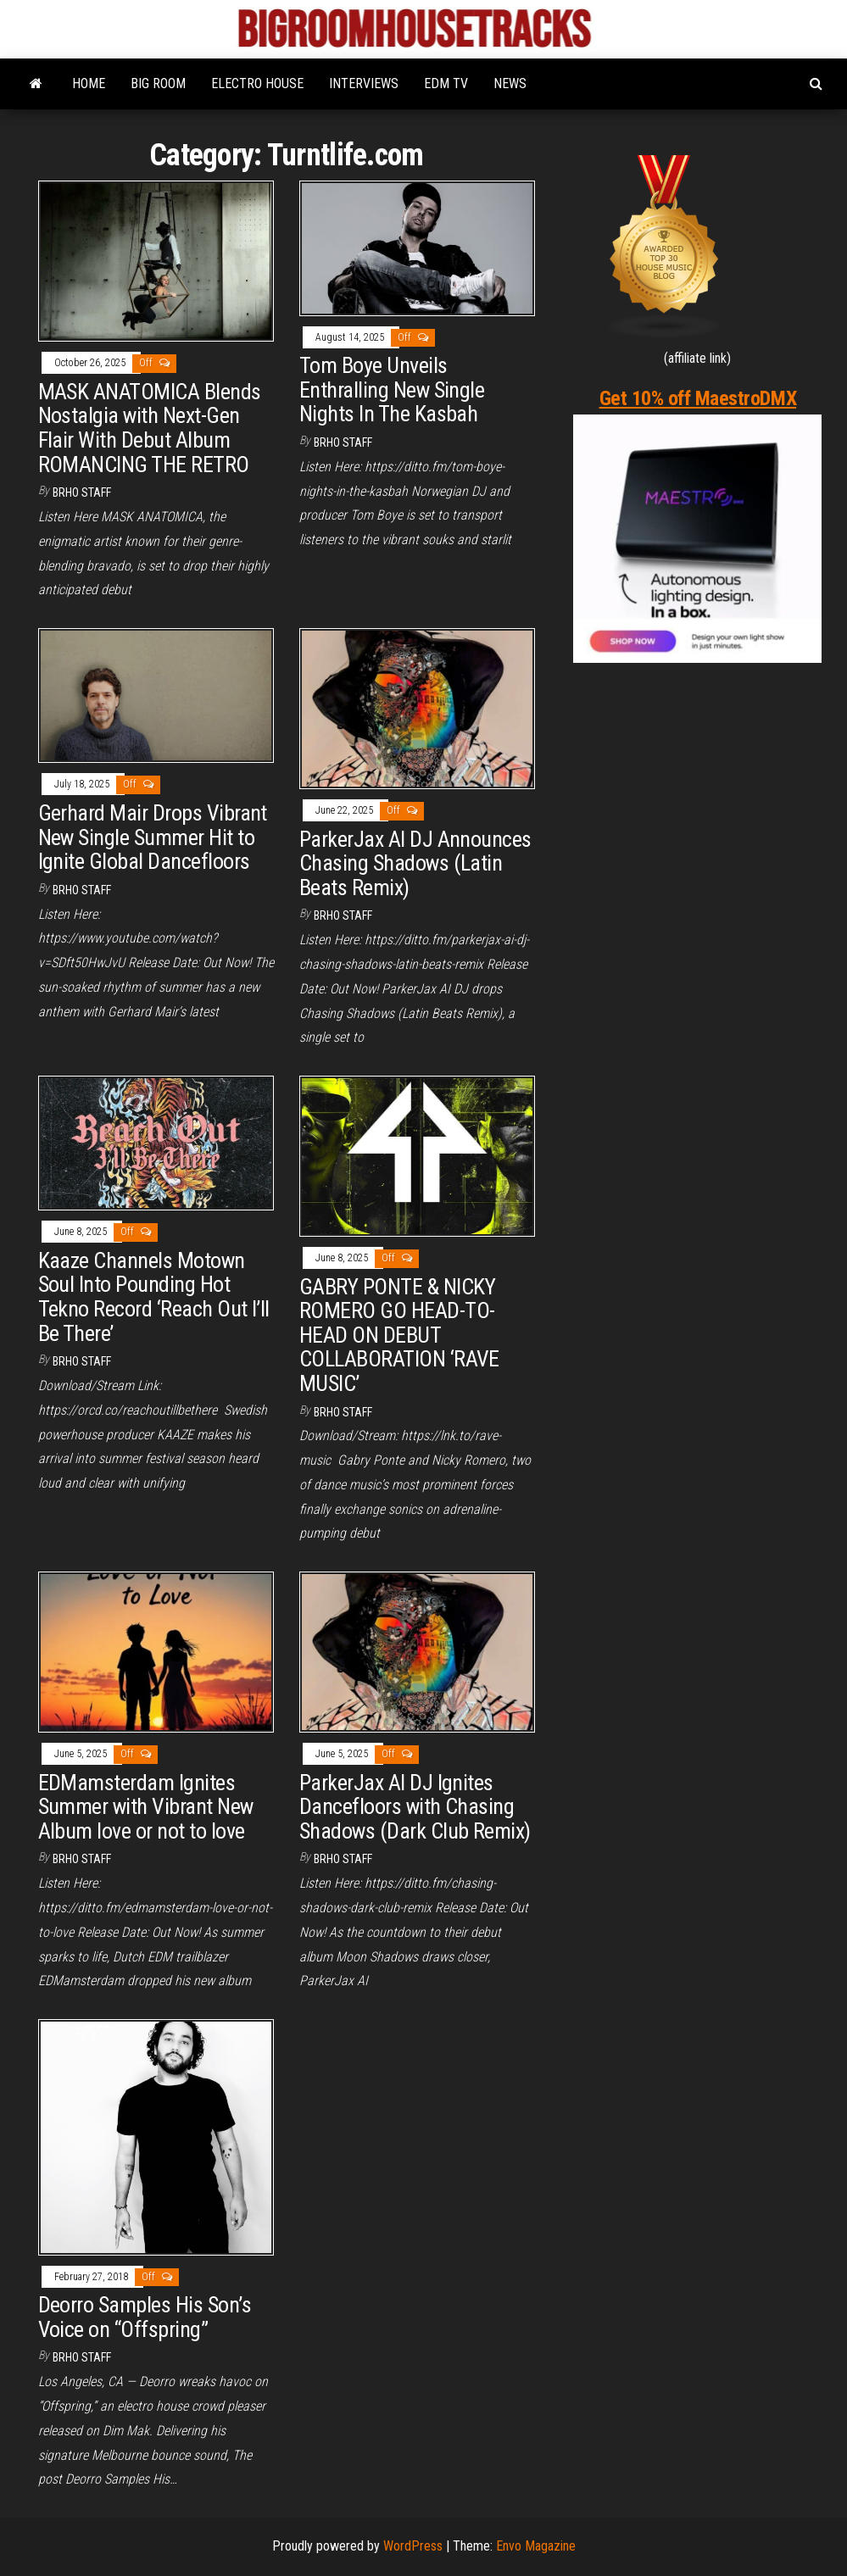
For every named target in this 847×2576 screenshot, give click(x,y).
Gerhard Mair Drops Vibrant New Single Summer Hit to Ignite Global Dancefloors (152, 837)
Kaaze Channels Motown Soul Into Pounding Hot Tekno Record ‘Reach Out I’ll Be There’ (154, 1297)
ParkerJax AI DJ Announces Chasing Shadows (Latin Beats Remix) (415, 863)
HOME (88, 83)
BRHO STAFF (82, 492)
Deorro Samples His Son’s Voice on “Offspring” (145, 2317)
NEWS (510, 83)
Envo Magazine (536, 2546)
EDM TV (446, 83)
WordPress (413, 2546)
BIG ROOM (158, 83)
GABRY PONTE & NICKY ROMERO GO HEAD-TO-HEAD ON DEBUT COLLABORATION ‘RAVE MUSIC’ (399, 1335)
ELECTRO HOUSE (257, 83)
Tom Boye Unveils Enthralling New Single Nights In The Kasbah (392, 389)
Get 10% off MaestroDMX (697, 398)
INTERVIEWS (363, 83)
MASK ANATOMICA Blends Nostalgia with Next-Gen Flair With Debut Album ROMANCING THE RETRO (149, 428)
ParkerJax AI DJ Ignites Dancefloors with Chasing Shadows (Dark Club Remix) (415, 1807)
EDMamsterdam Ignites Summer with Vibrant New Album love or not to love (146, 1807)
